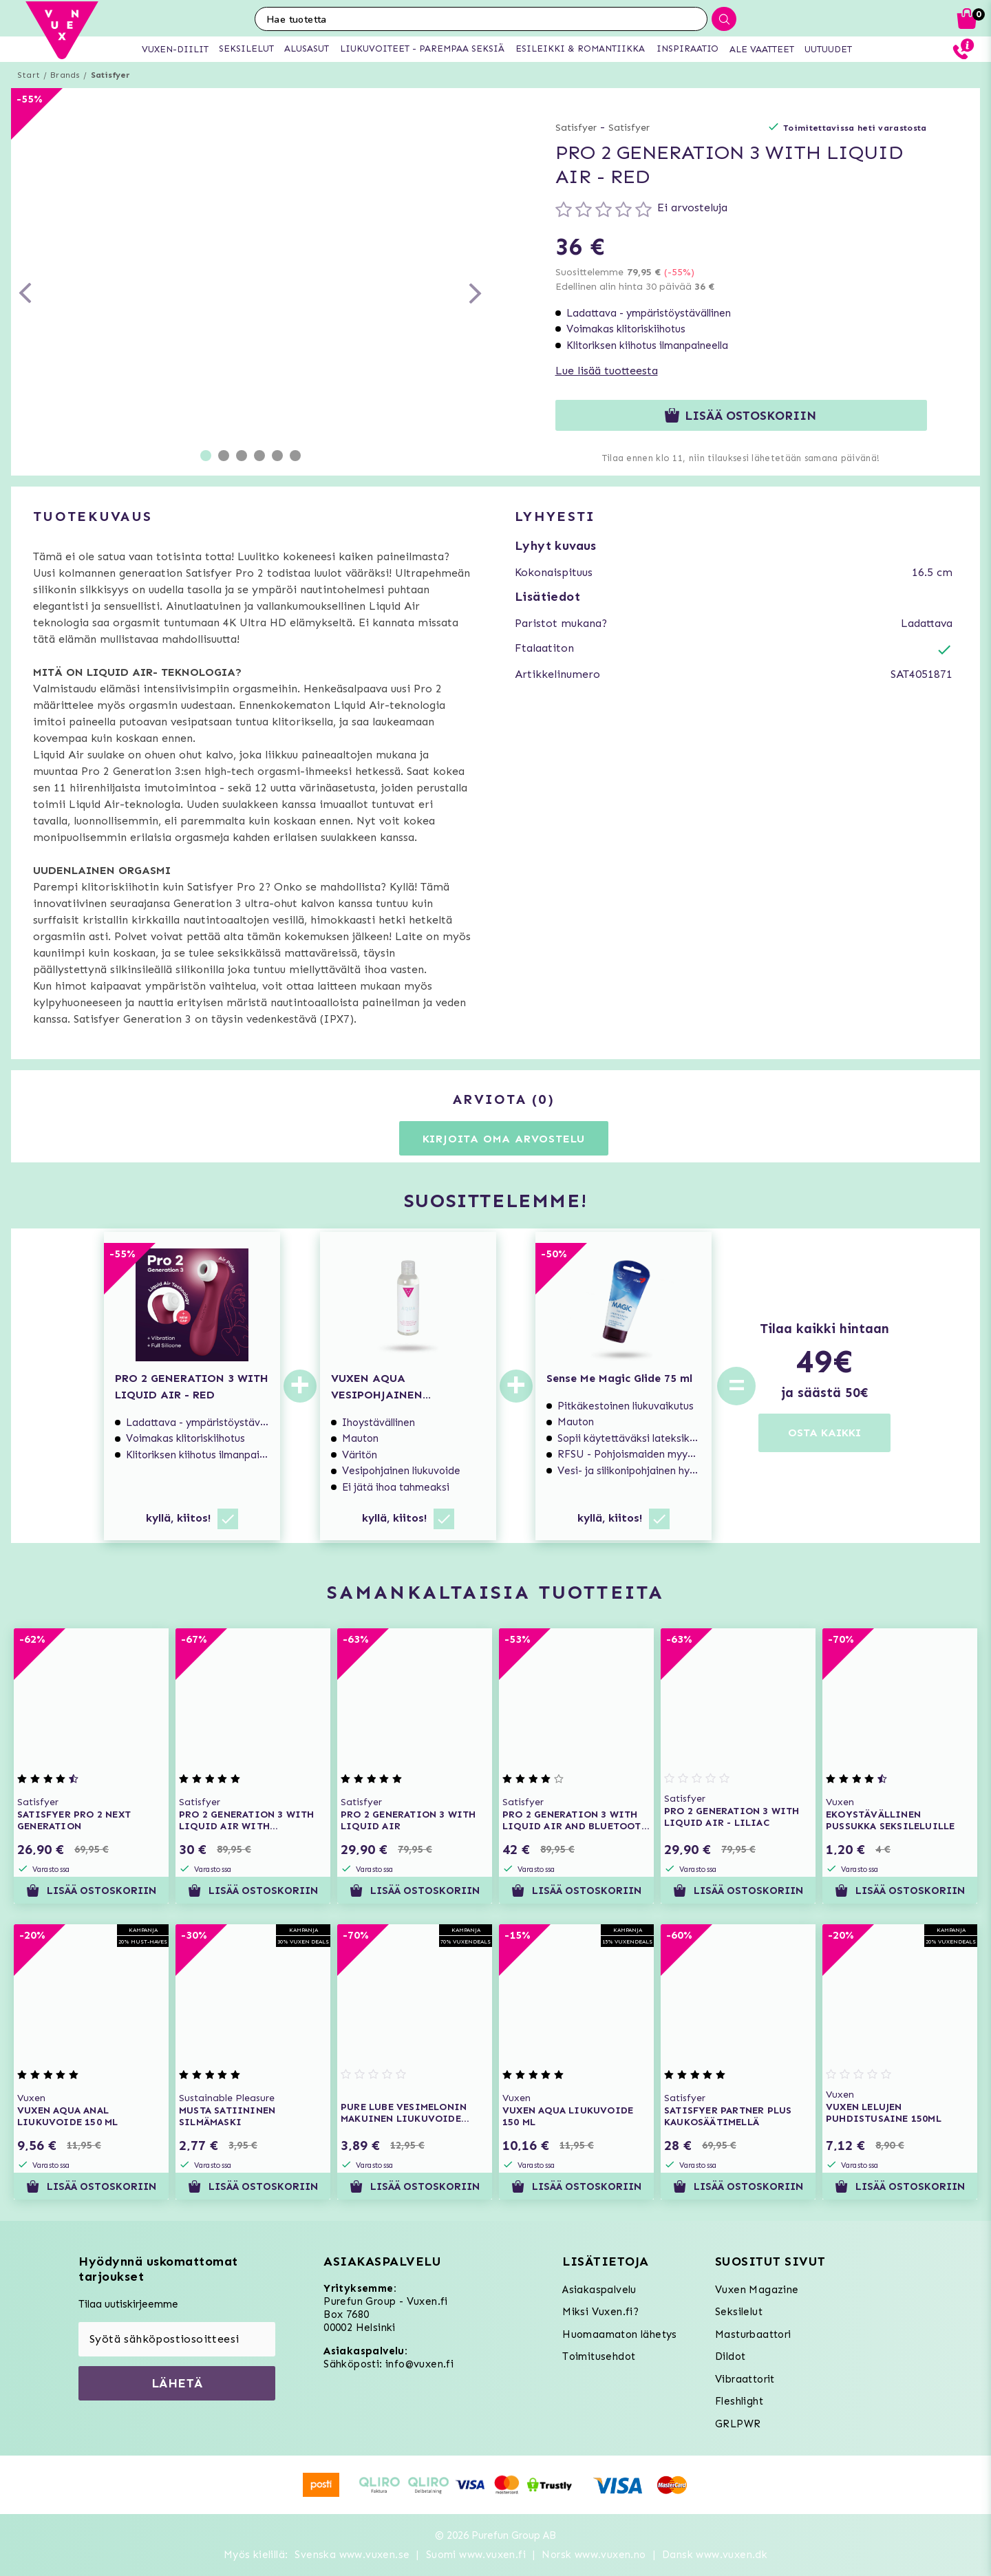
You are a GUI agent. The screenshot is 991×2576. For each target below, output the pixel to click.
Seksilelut (739, 2312)
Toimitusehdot (598, 2356)
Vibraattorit (745, 2379)
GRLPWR (737, 2424)
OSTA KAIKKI (824, 1432)
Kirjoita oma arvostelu (504, 1138)
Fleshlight (739, 2401)
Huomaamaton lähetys (619, 2334)
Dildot (730, 2356)
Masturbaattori (753, 2334)
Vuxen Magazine (757, 2290)
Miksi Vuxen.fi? (600, 2312)
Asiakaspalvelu (599, 2290)
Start (28, 75)
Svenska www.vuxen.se (352, 2554)
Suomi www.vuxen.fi (476, 2554)
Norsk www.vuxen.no (594, 2554)
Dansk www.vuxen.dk (714, 2554)
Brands (65, 75)
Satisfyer (111, 75)
